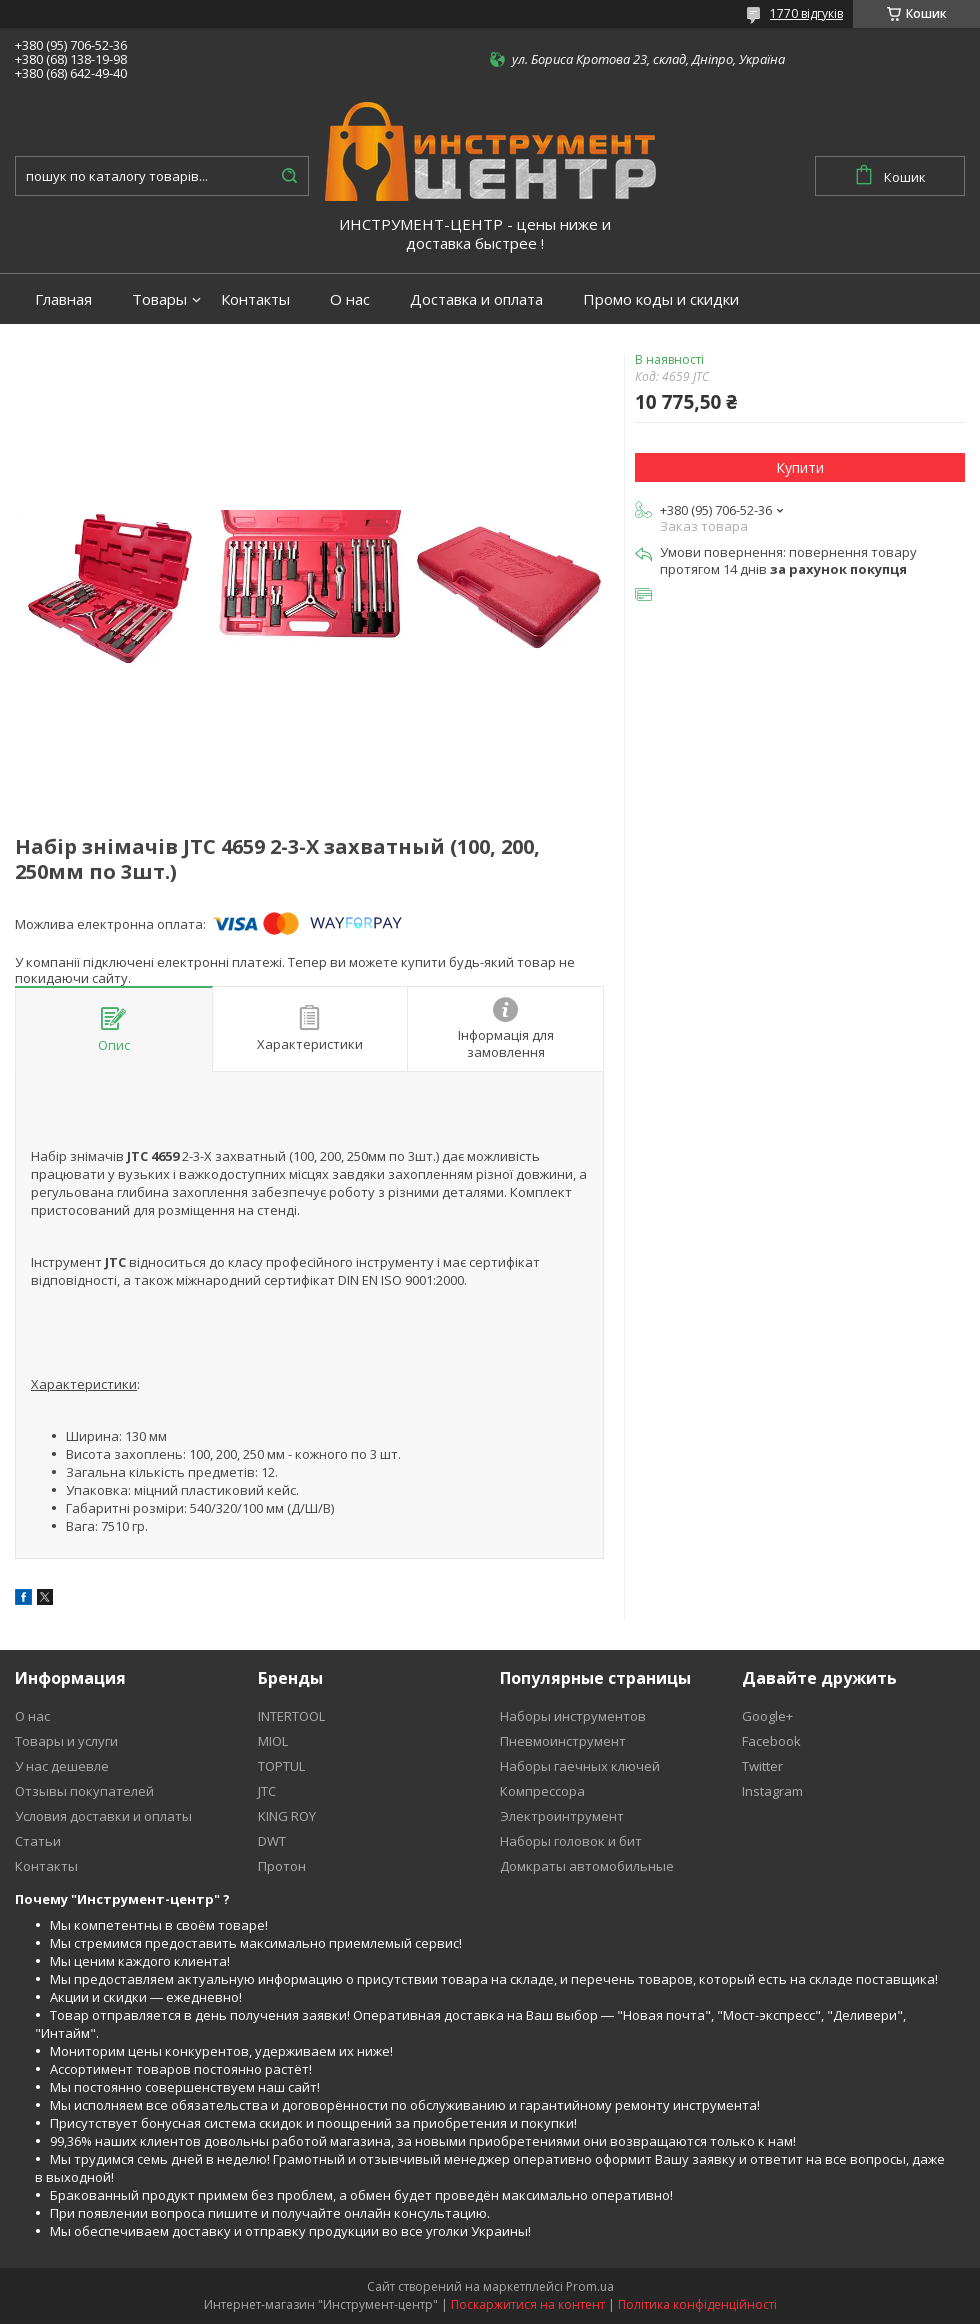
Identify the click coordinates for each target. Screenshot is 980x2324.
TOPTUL (281, 1766)
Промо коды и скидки (661, 299)
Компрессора (542, 1791)
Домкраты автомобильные (587, 1866)
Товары (159, 299)
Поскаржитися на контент (528, 2304)
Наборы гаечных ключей (580, 1766)
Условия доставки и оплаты (103, 1816)
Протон (282, 1866)
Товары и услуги (66, 1741)
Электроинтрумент (562, 1816)
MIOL (273, 1741)
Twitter (762, 1766)
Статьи (38, 1841)
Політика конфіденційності (697, 2304)
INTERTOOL (291, 1716)
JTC (267, 1791)
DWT (272, 1841)
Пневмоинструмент (563, 1741)
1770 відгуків (806, 13)
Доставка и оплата (476, 299)
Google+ (767, 1716)
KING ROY (287, 1816)
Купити (800, 467)
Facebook (771, 1741)
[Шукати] (289, 176)
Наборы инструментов (573, 1716)
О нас (350, 299)
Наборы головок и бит (571, 1841)
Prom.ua (590, 2286)
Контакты (255, 299)
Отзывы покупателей (84, 1791)
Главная (63, 299)
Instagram (772, 1791)
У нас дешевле (62, 1766)
